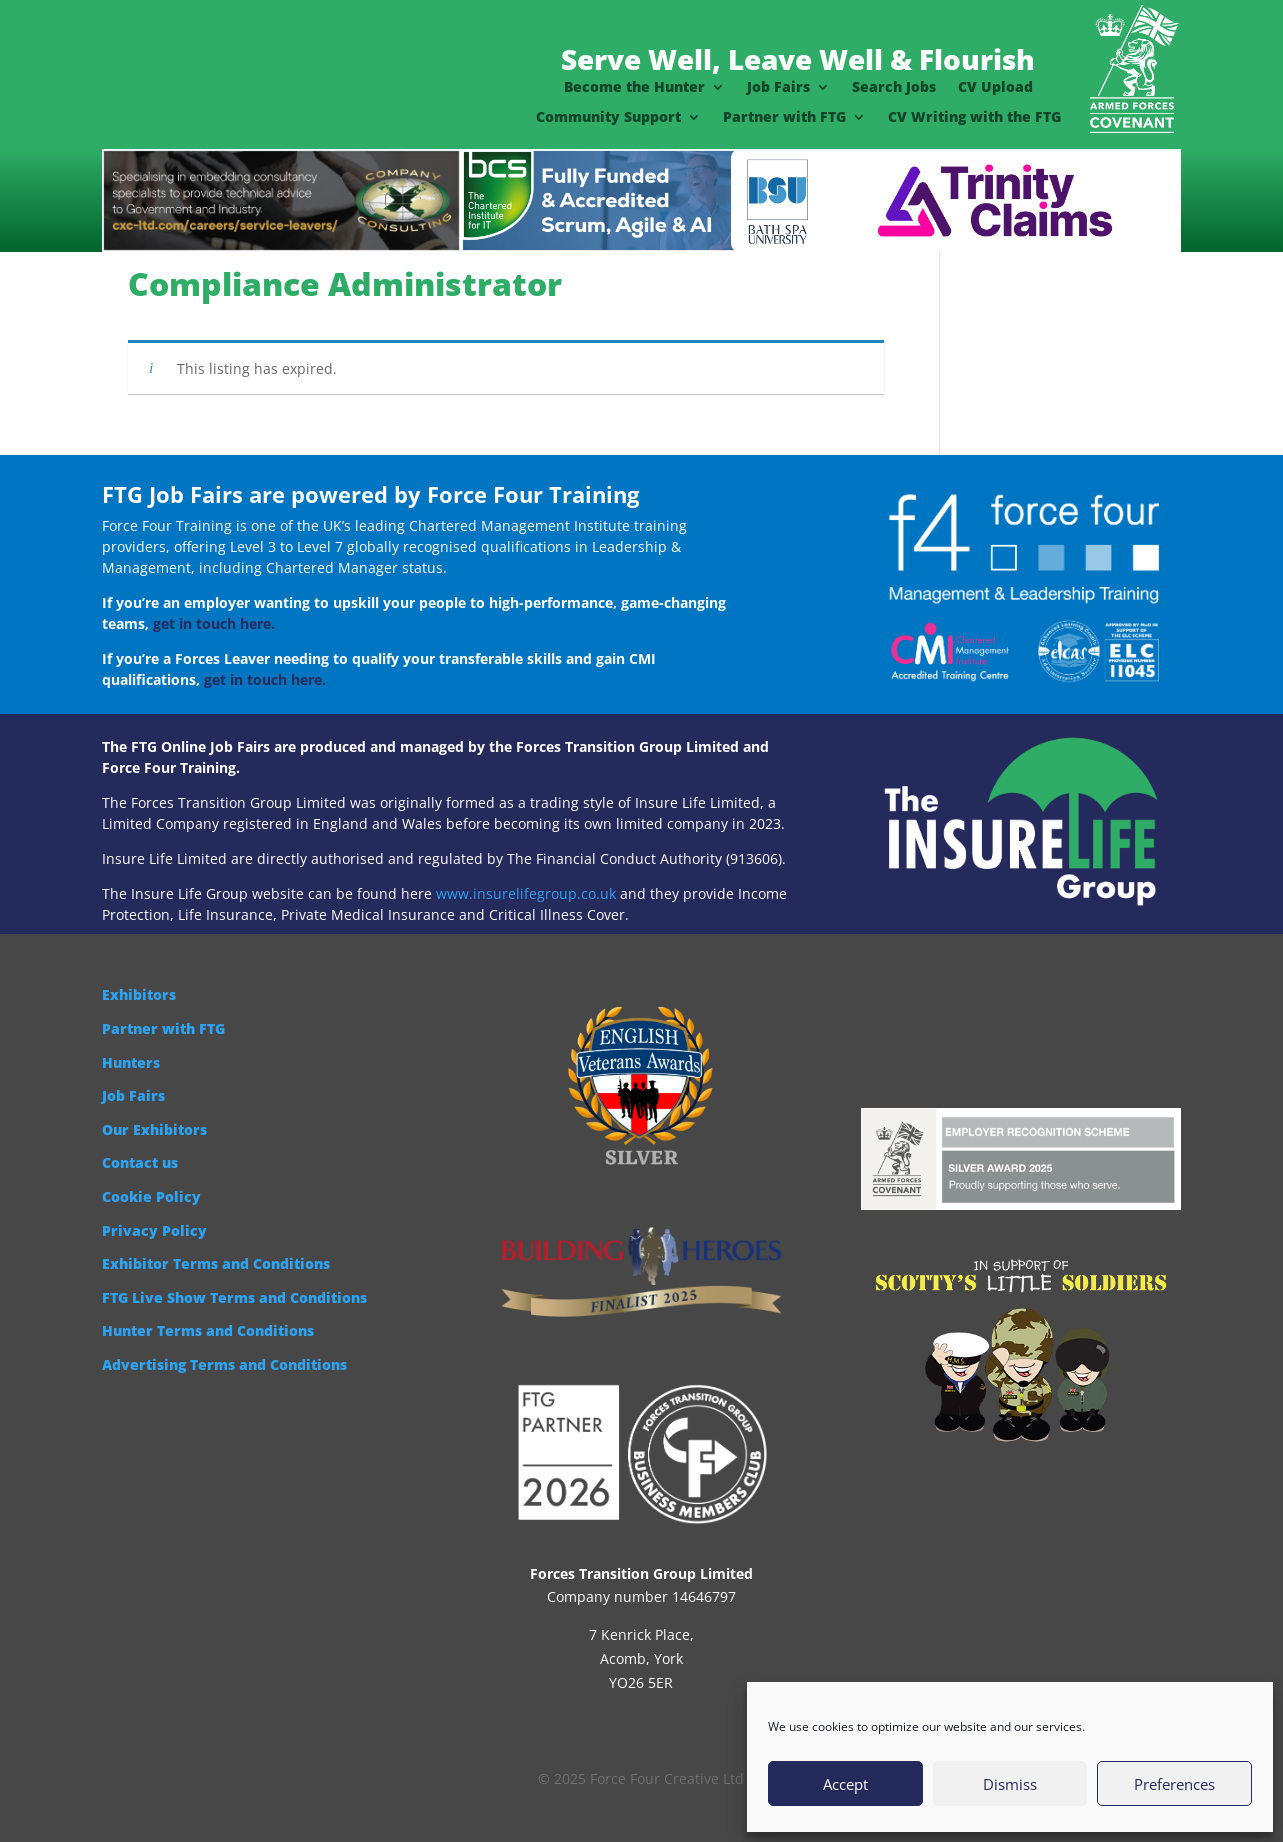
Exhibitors (139, 994)
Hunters (131, 1062)
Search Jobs (894, 88)
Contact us (140, 1162)
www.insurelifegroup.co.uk (526, 893)
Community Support (608, 118)
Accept (845, 1784)
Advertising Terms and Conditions (224, 1364)
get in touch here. (214, 623)
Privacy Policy (154, 1230)
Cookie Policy (151, 1196)
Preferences (1174, 1784)
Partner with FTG (784, 118)
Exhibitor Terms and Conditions (216, 1263)
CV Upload (995, 88)
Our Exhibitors (154, 1129)
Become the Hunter (634, 88)
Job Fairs (778, 88)
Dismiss (1010, 1784)
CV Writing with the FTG (974, 118)
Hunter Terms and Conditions (208, 1330)
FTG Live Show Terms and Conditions (234, 1297)
